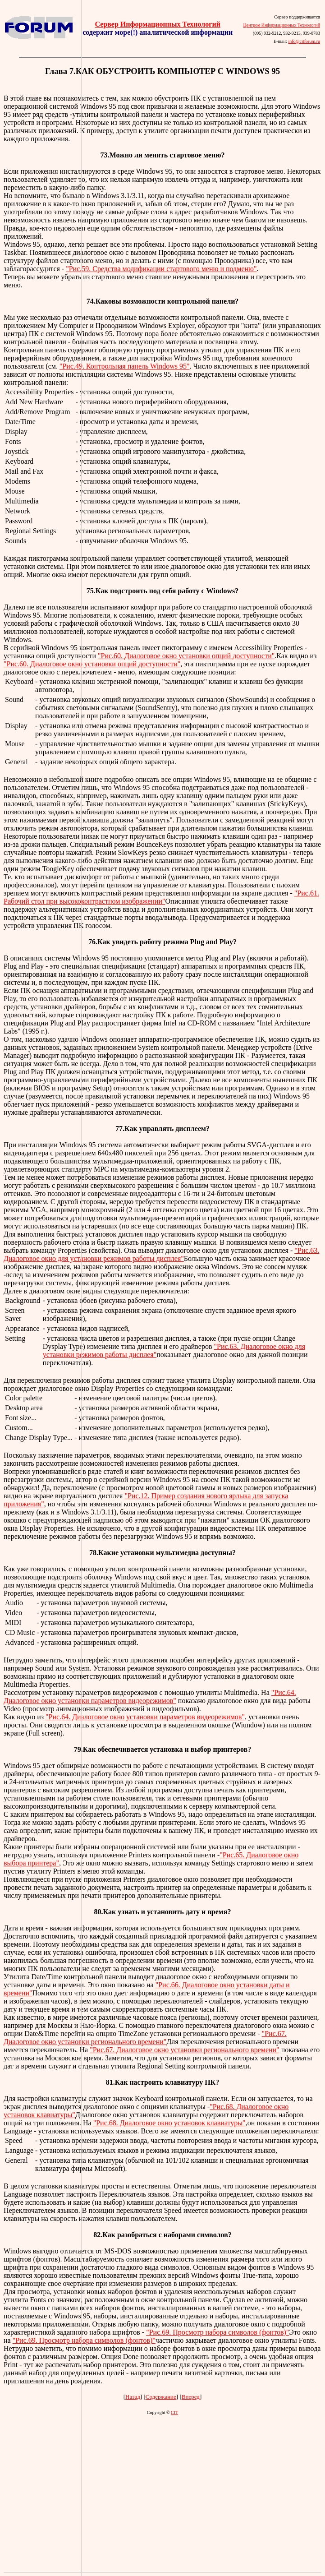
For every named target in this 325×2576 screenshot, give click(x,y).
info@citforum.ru (304, 41)
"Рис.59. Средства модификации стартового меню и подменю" (161, 268)
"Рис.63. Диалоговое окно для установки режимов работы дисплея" (161, 1254)
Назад (132, 2396)
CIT (174, 2412)
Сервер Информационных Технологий (157, 24)
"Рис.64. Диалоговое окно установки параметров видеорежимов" (150, 1696)
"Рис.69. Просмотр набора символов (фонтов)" (217, 2332)
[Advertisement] (41, 1285)
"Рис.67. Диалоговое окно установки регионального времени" (145, 2037)
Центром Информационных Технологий (281, 25)
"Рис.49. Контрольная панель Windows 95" (125, 366)
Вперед (191, 2396)
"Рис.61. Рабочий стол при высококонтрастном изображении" (161, 897)
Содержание (161, 2396)
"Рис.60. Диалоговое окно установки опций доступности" (186, 656)
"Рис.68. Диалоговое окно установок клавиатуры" (169, 2123)
